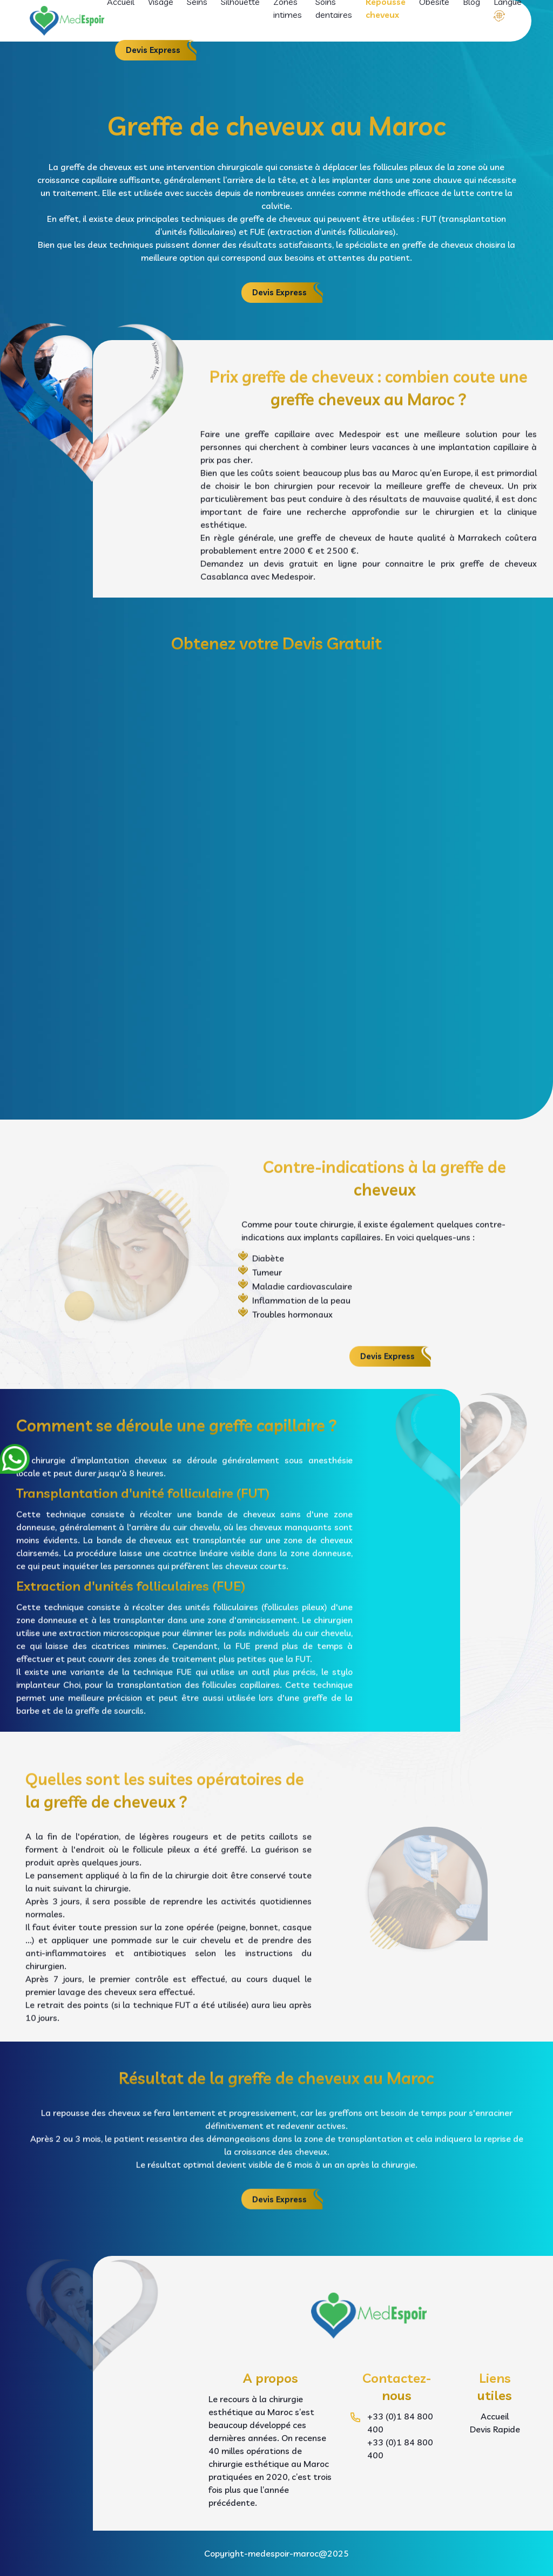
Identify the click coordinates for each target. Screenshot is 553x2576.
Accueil (495, 2416)
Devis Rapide (495, 2429)
